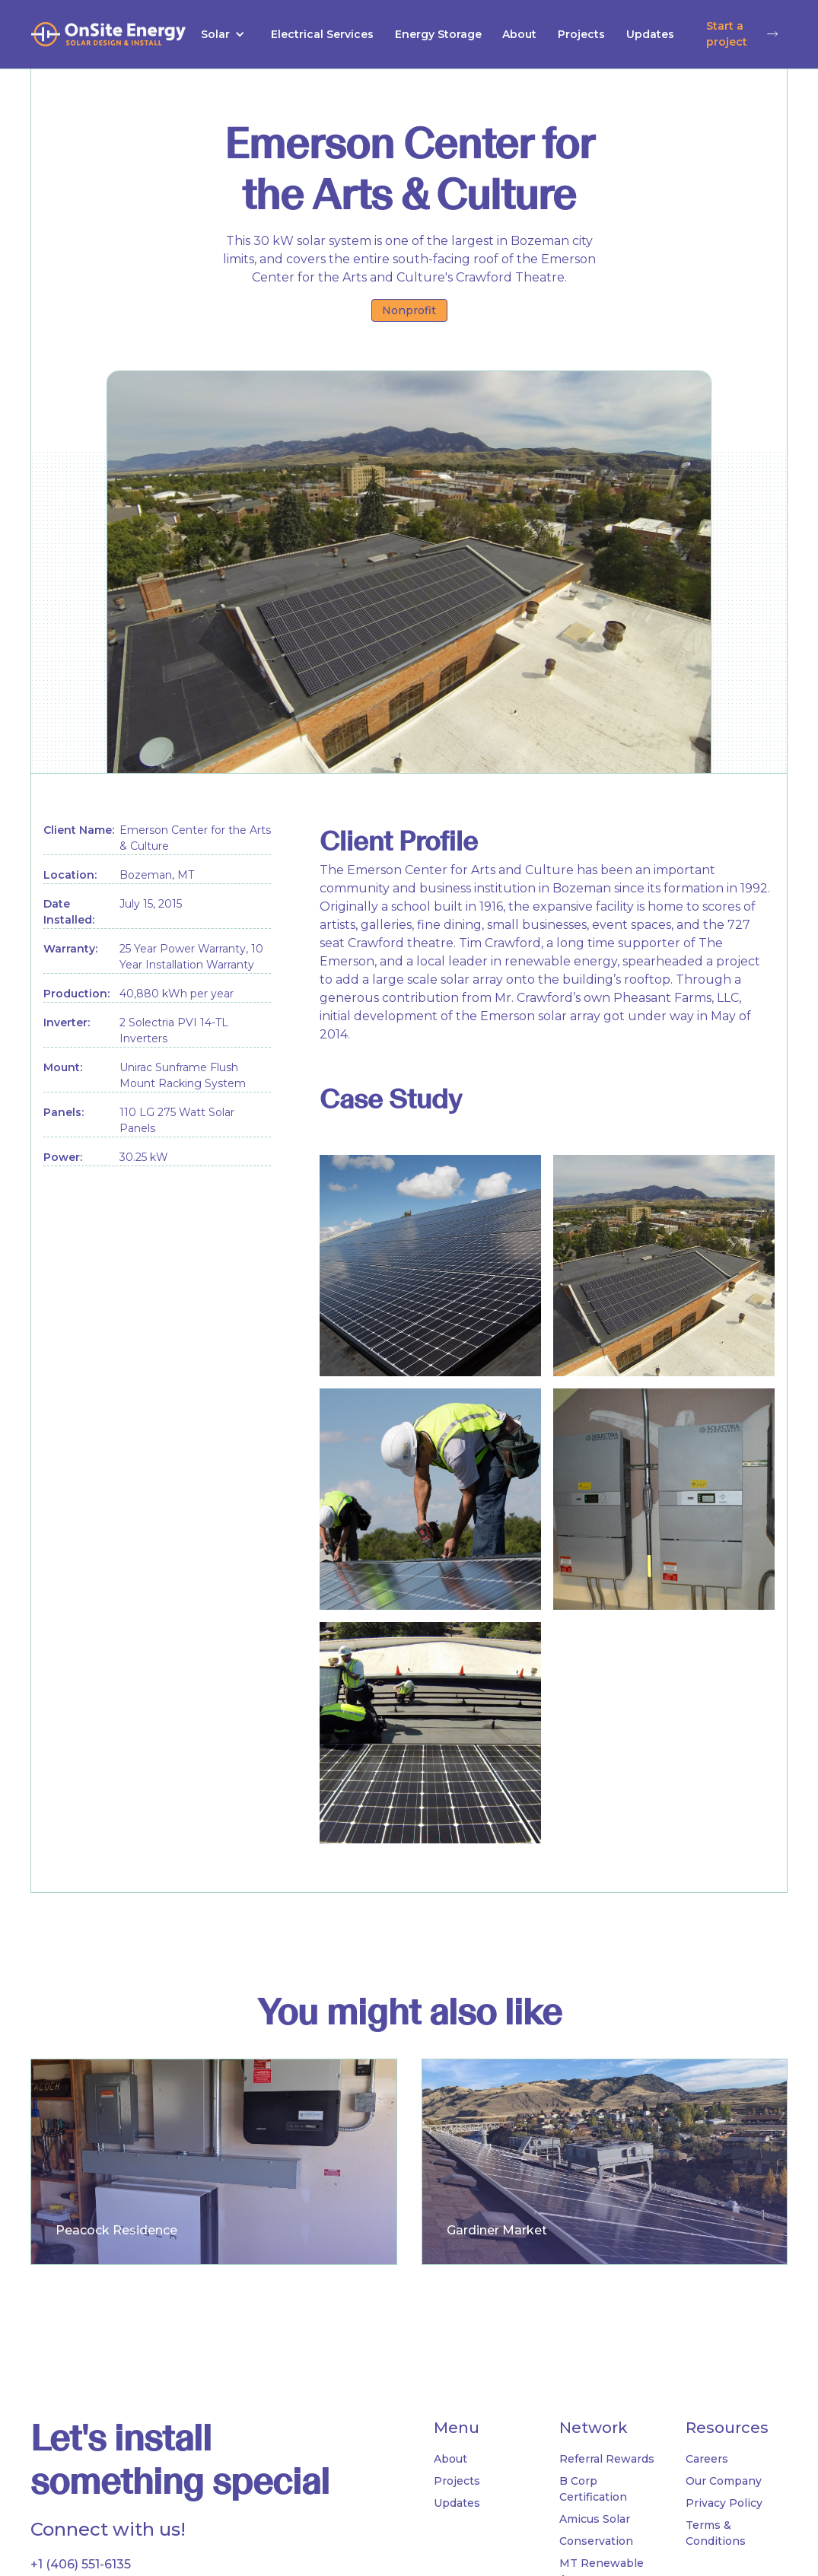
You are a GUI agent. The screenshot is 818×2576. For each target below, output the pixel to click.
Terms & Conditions (716, 2533)
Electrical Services (322, 34)
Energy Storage (438, 34)
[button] (223, 35)
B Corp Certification (593, 2489)
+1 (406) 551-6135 (80, 2564)
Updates (650, 34)
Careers (707, 2459)
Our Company (724, 2481)
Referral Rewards (606, 2459)
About (519, 34)
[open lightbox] (430, 1265)
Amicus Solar (594, 2519)
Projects (581, 34)
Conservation (596, 2541)
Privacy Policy (724, 2503)
